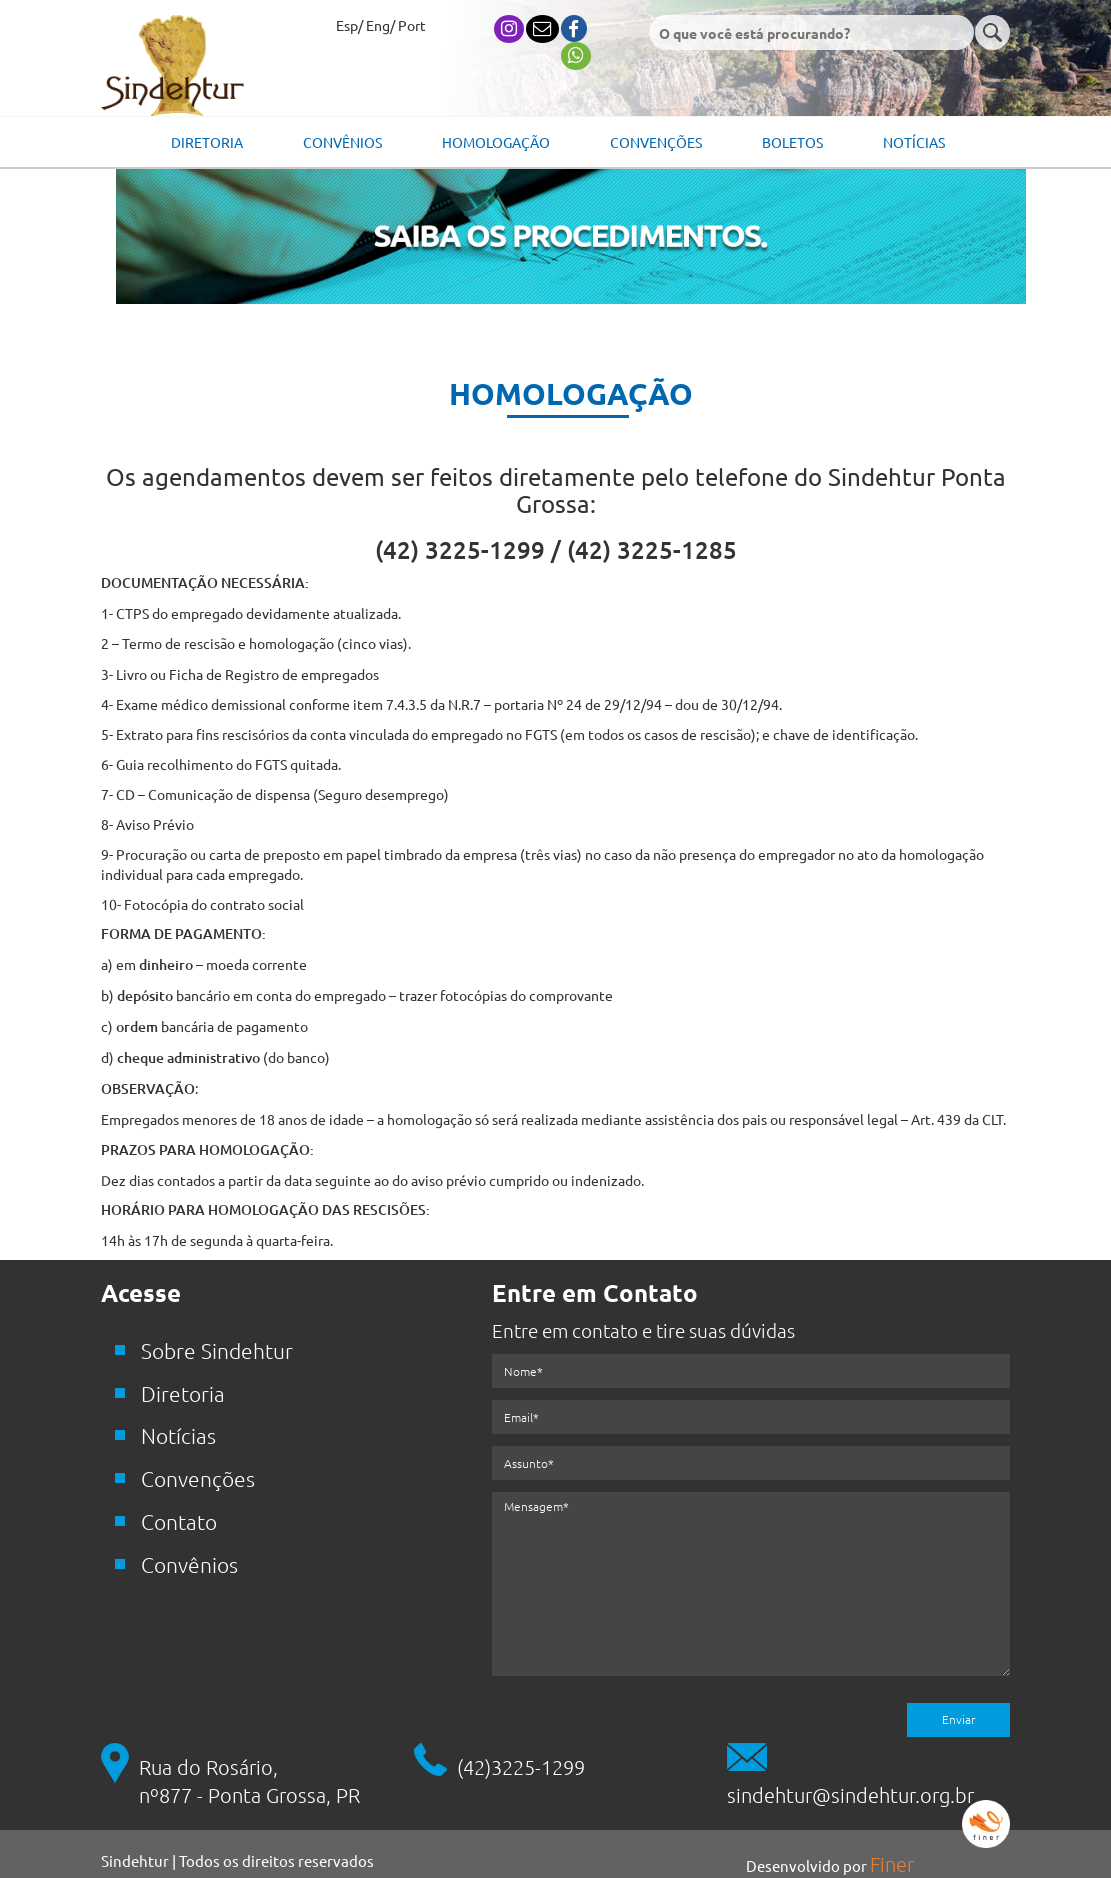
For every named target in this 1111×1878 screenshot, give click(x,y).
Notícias (914, 142)
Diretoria (207, 142)
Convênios (342, 142)
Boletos (792, 142)
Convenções (656, 142)
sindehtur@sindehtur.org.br (850, 1795)
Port (412, 25)
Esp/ (349, 25)
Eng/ (380, 25)
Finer (892, 1864)
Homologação (496, 142)
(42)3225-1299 (521, 1767)
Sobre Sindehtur (217, 1350)
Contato (179, 1521)
